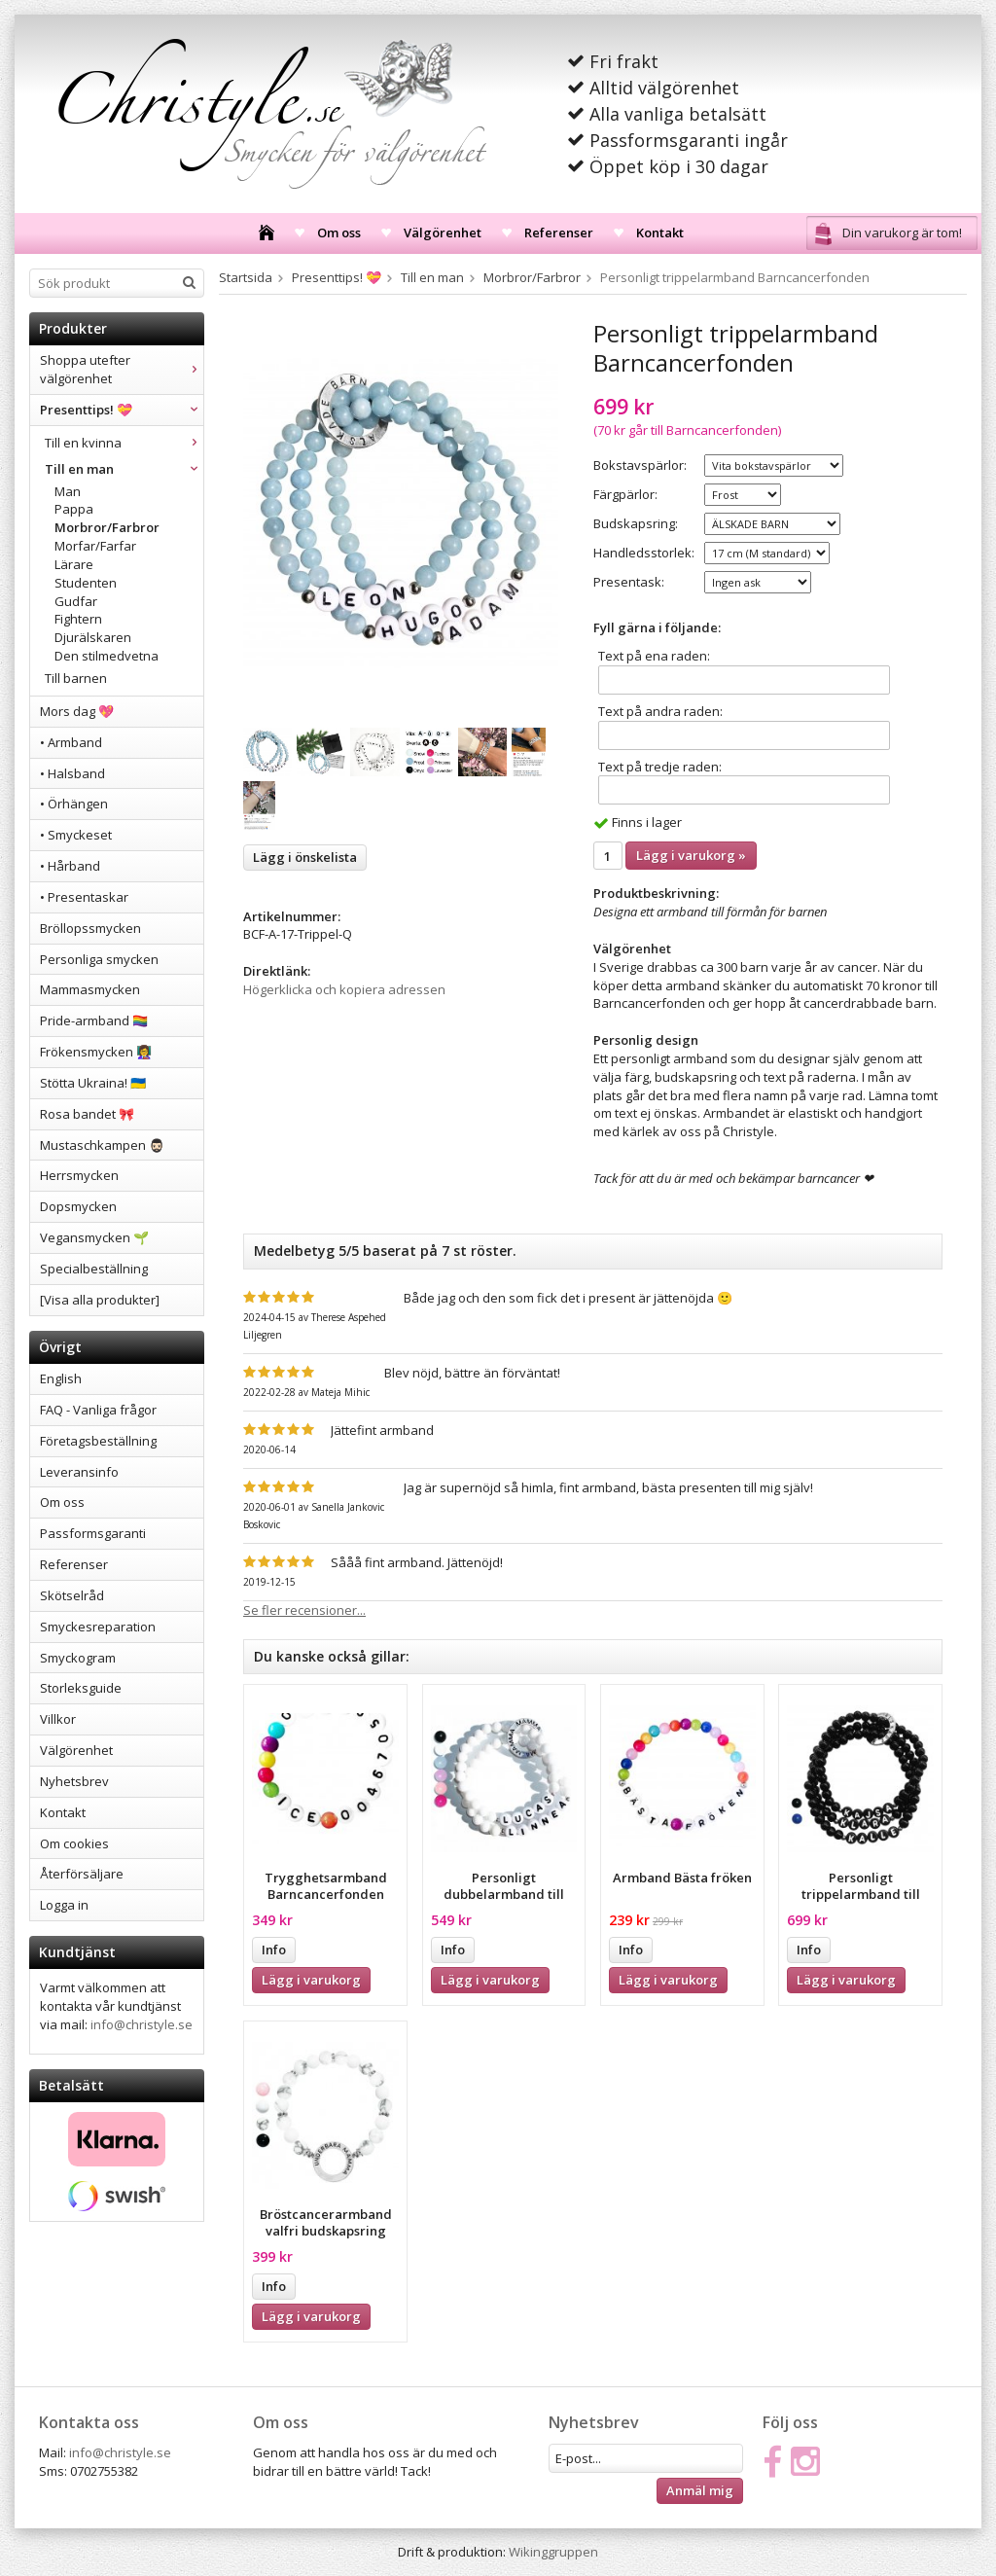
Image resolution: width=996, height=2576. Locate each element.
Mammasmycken (90, 989)
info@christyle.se (141, 2024)
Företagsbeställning (98, 1440)
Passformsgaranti (93, 1533)
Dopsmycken (78, 1206)
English (61, 1378)
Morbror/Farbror (107, 527)
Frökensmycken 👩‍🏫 (96, 1051)
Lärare (73, 564)
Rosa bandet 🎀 (87, 1114)
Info (274, 1949)
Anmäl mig (699, 2490)
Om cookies (74, 1843)
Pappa (73, 509)
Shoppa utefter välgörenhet (121, 369)
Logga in (64, 1905)
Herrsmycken (79, 1175)
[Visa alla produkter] (100, 1299)
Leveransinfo (79, 1472)
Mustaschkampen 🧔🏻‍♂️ (102, 1145)
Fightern (78, 618)
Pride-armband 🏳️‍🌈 (94, 1020)
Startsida (245, 277)
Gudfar (75, 601)
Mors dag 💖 (77, 711)
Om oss (339, 232)
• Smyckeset (76, 834)
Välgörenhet (442, 232)
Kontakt (660, 232)
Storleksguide (81, 1688)
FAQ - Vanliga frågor (98, 1409)
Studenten (85, 582)
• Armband (71, 742)
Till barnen (76, 678)
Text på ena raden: (654, 655)
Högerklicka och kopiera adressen (344, 989)
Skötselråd (72, 1595)
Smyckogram (78, 1657)
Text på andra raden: (660, 711)
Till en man (124, 469)
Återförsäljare (82, 1873)
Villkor (58, 1719)
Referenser (558, 232)
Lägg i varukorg (311, 1979)
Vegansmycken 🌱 (94, 1237)
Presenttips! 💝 (121, 409)
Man (67, 491)
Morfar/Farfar (95, 546)
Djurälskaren (92, 637)
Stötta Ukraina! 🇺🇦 (93, 1082)
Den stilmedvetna (106, 655)
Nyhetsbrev (74, 1781)
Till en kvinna (124, 442)
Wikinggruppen (553, 2551)
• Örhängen (74, 803)
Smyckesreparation (98, 1626)
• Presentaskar (84, 897)
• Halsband (72, 773)
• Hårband (70, 866)
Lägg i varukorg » (691, 855)
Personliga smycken (99, 959)
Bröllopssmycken (90, 928)
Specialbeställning (94, 1268)
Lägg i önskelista (305, 857)
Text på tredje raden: (660, 766)
